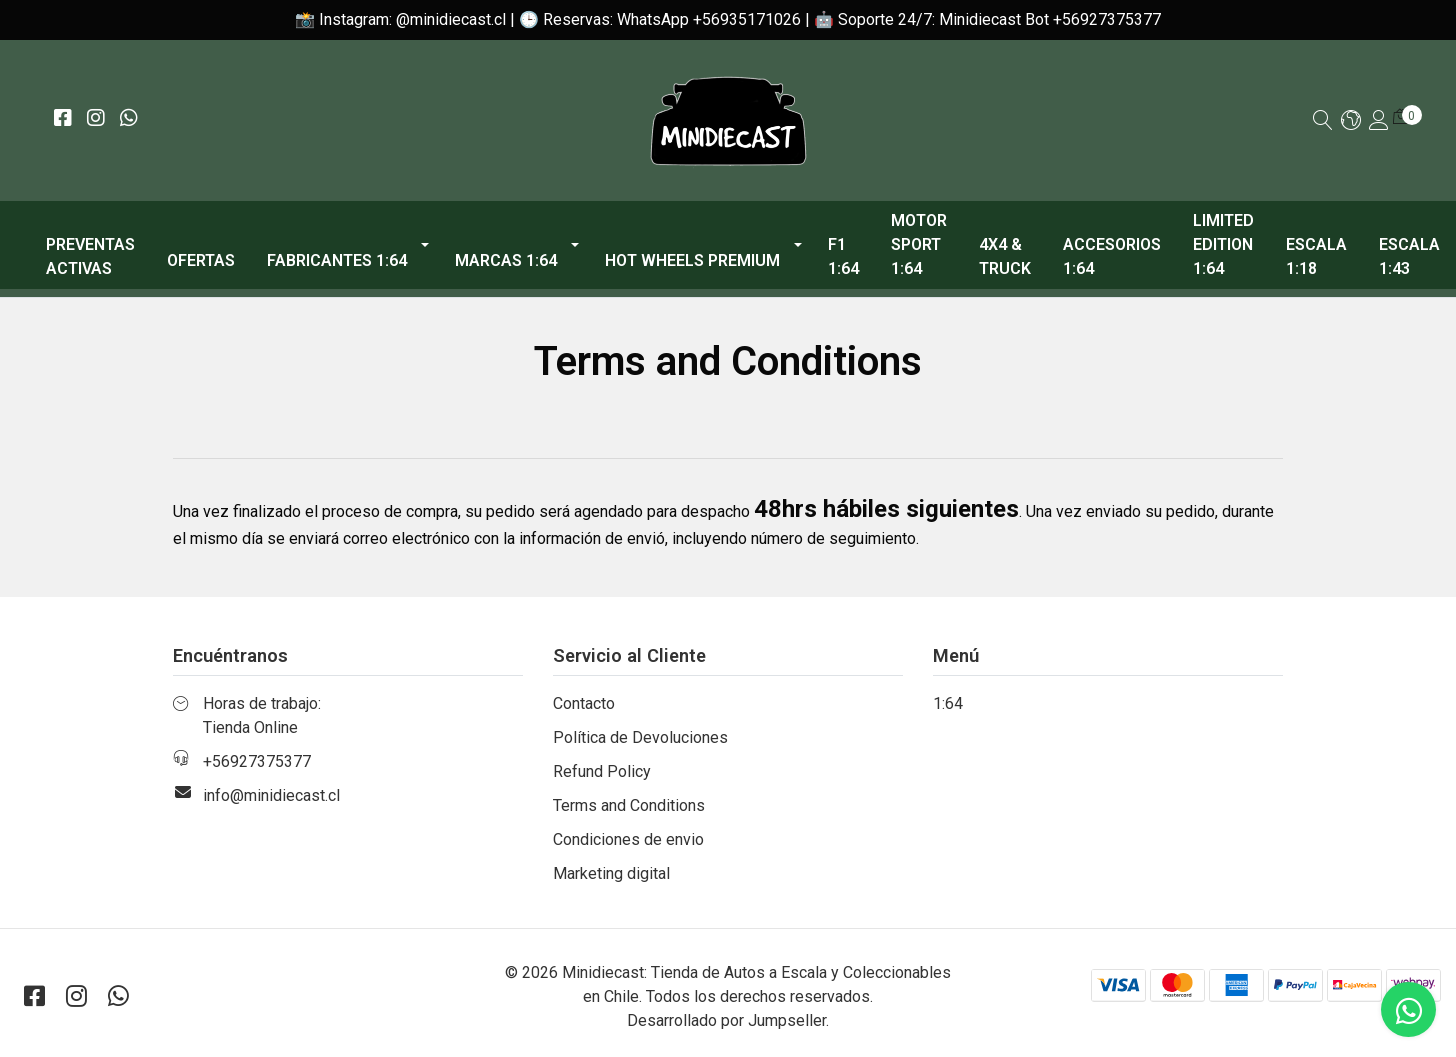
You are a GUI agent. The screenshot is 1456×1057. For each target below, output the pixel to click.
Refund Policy (602, 771)
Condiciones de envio (628, 839)
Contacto (584, 703)
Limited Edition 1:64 (1223, 244)
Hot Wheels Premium (692, 260)
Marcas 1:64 (506, 260)
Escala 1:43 (1409, 256)
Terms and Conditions (629, 805)
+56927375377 (257, 761)
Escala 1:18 (1316, 256)
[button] (1351, 121)
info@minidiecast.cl (271, 795)
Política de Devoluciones (640, 737)
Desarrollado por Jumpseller (726, 1020)
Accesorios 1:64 (1112, 256)
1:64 (948, 703)
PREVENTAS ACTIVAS (90, 256)
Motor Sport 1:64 (919, 244)
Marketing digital (611, 873)
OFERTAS (201, 260)
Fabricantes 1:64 (337, 260)
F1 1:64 (843, 256)
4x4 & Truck (1005, 256)
